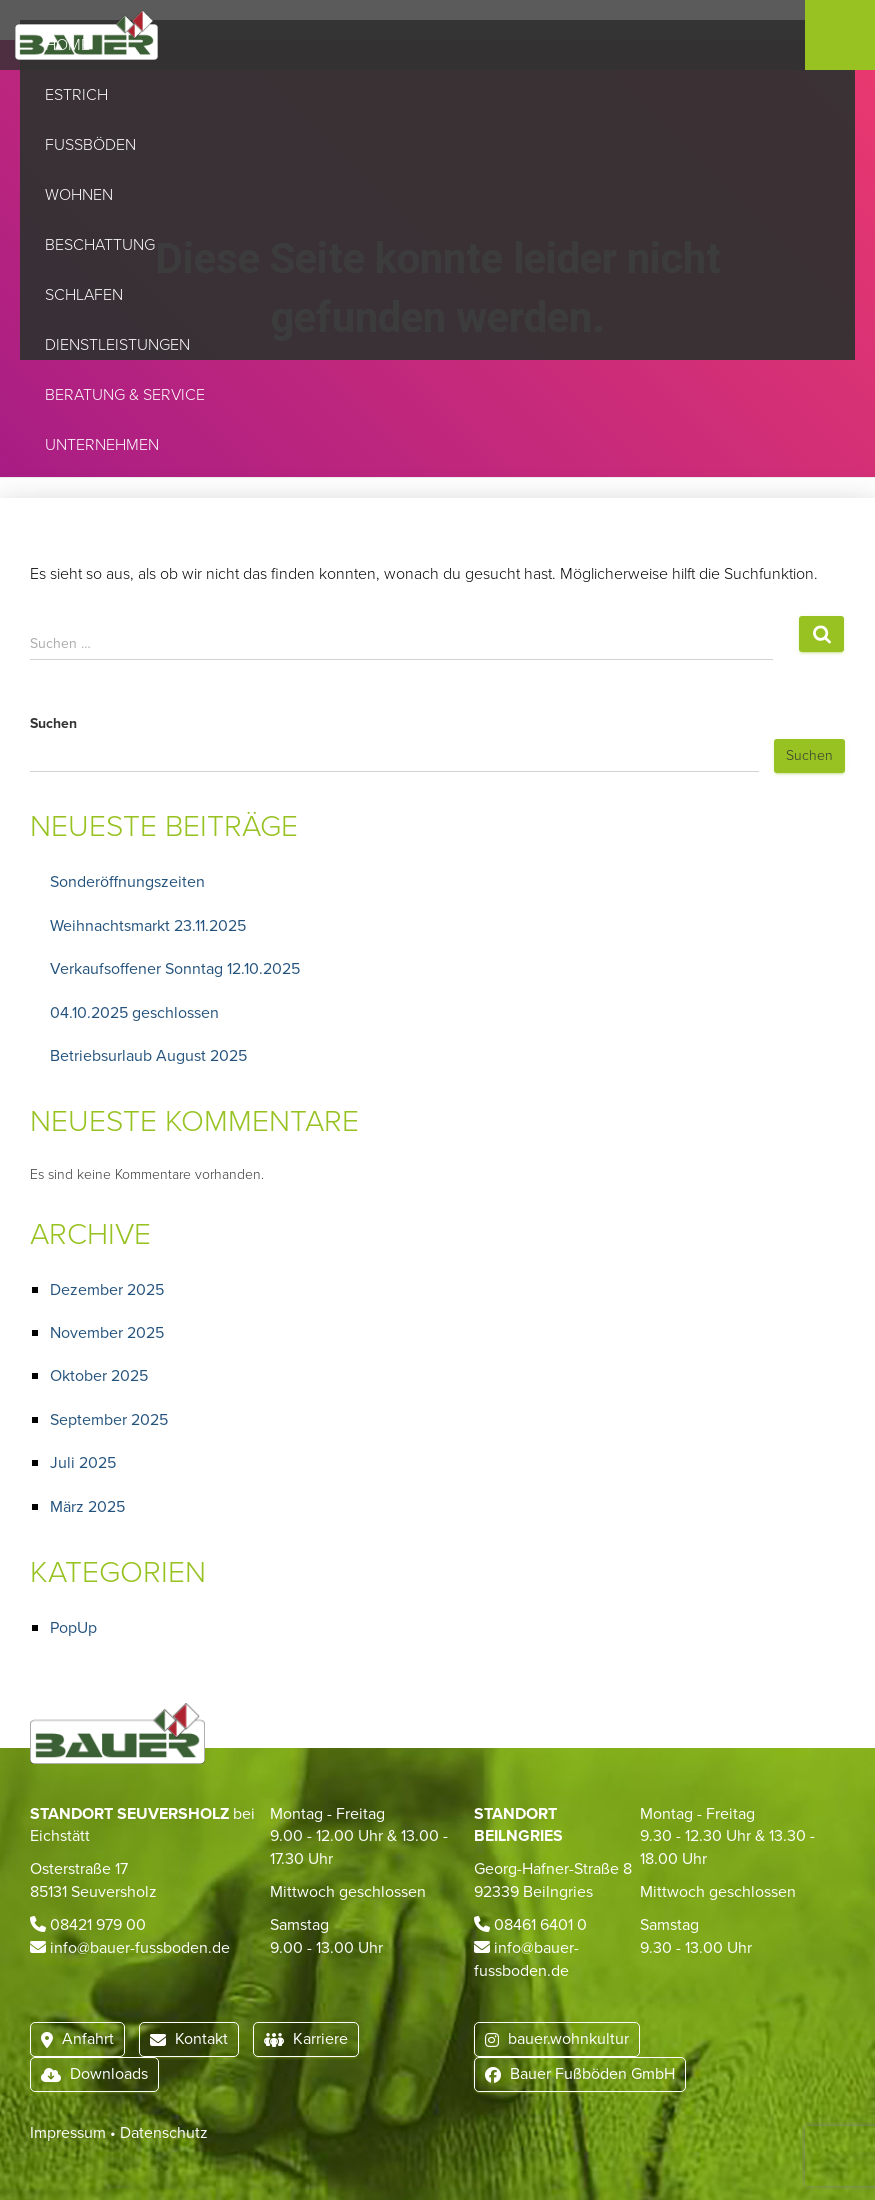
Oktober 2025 (99, 1375)
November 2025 (107, 1332)
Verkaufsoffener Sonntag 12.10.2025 (175, 968)
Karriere (306, 2038)
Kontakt (189, 2038)
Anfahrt (77, 2038)
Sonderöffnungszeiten (127, 881)
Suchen (53, 724)
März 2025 (87, 1506)
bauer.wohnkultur (557, 2038)
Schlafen (87, 295)
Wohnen (82, 195)
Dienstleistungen (117, 345)
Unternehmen (105, 445)
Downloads (94, 2073)
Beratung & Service (125, 395)
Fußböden (93, 145)
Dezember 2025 (107, 1289)
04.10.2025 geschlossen (134, 1012)
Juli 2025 (83, 1462)
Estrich (79, 95)
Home (67, 45)
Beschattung (103, 245)
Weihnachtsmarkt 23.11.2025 (148, 925)
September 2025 (109, 1419)
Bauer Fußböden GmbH (580, 2073)
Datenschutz (164, 2132)
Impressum (68, 2132)
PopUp (73, 1627)
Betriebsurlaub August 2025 (148, 1055)
